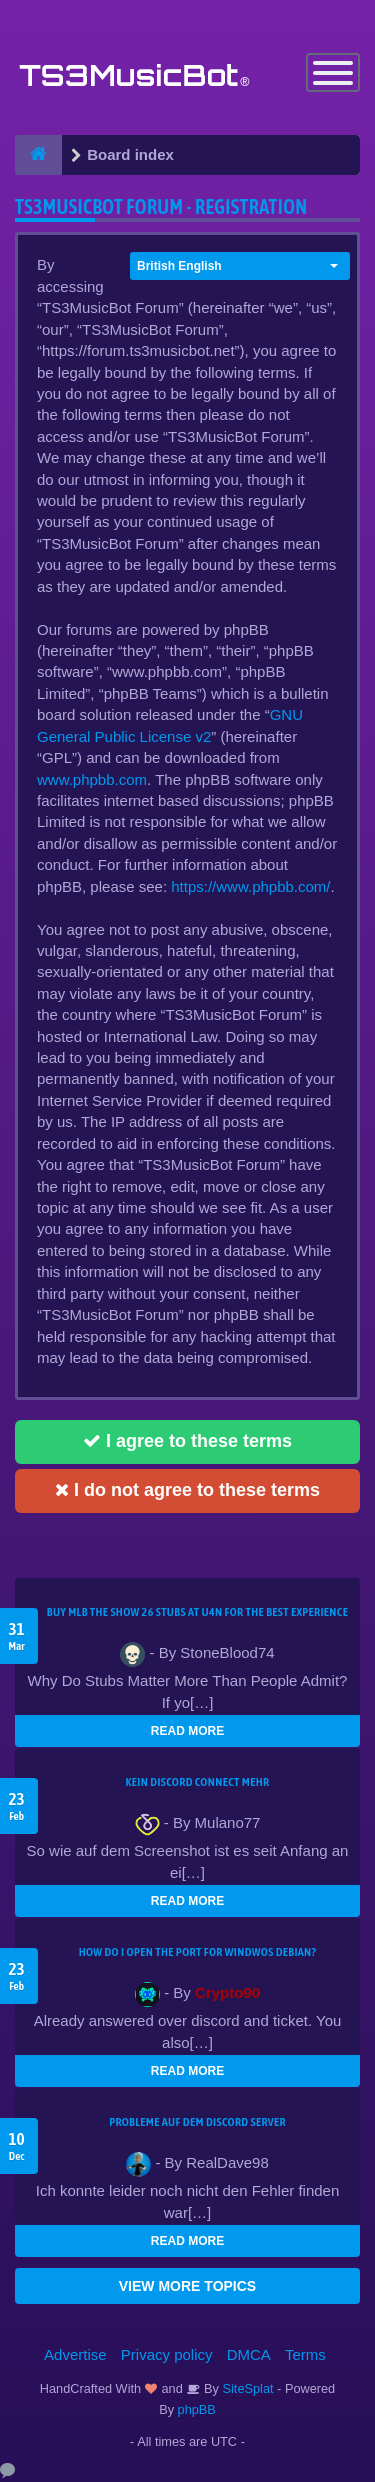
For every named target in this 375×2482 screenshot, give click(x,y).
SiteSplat (246, 2388)
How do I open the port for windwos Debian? (198, 1952)
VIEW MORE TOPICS (187, 2286)
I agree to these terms (187, 1441)
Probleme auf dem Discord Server (197, 2122)
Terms (305, 2354)
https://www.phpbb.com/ (250, 886)
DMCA (249, 2354)
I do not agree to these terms (187, 1490)
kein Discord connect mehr (197, 1782)
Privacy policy (167, 2354)
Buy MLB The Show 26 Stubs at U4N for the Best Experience (197, 1612)
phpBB (197, 2409)
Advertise (75, 2354)
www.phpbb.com (92, 779)
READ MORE (187, 1731)
